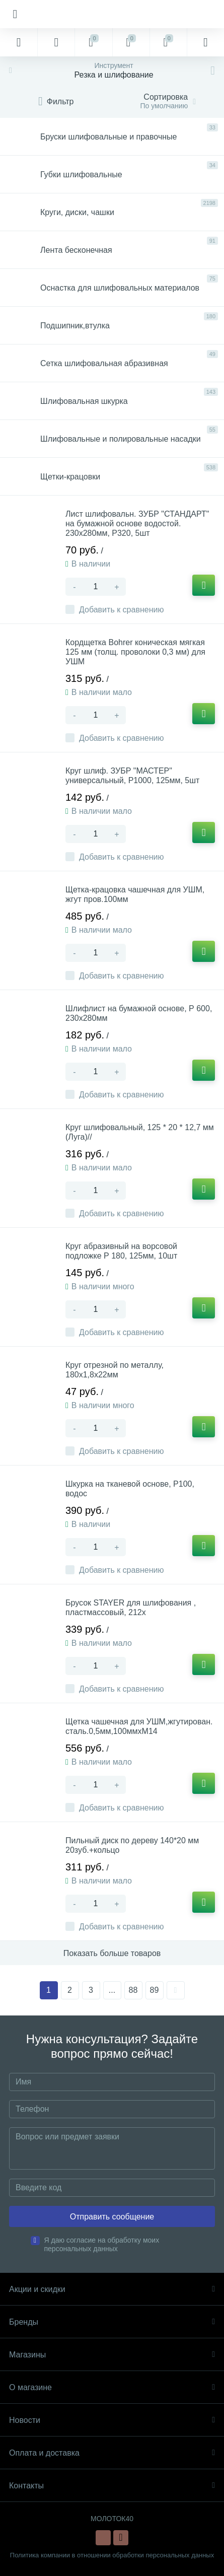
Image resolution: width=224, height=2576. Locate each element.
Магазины (112, 2354)
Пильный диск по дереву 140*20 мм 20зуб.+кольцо (132, 1845)
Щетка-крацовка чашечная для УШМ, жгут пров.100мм (134, 894)
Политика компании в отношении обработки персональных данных (112, 2555)
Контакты (112, 2485)
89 (154, 1990)
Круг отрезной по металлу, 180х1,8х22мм (114, 1370)
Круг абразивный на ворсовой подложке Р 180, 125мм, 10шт (121, 1251)
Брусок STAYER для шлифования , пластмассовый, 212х (130, 1607)
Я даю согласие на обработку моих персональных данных (102, 2244)
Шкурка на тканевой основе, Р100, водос (129, 1489)
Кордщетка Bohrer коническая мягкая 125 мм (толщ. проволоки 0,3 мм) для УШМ (135, 652)
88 (133, 1990)
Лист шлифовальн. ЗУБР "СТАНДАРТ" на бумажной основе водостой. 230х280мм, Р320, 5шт (137, 523)
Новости (112, 2420)
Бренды (112, 2322)
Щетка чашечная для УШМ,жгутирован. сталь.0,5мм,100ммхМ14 (139, 1726)
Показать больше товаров (112, 1953)
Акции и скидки (112, 2289)
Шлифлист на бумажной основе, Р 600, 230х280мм (138, 1013)
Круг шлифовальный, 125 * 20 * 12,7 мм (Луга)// (139, 1132)
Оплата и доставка (112, 2453)
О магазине (112, 2387)
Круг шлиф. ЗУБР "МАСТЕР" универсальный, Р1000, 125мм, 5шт (132, 776)
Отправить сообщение (112, 2216)
